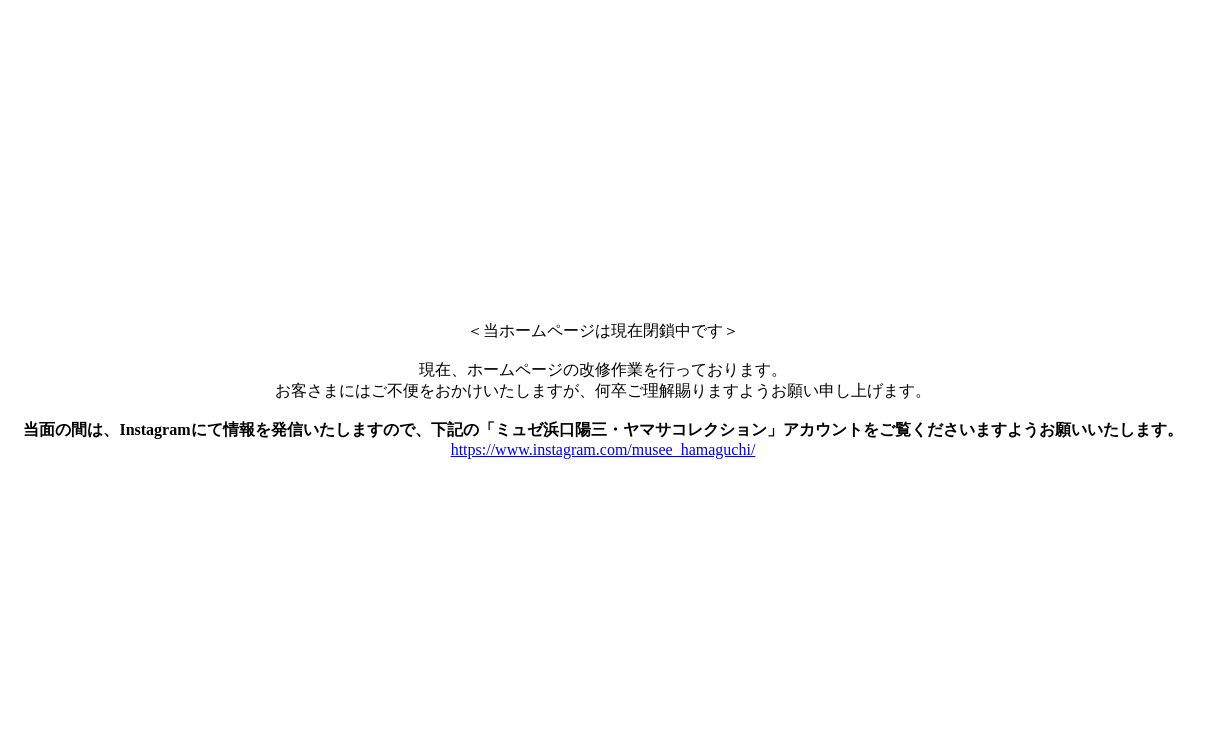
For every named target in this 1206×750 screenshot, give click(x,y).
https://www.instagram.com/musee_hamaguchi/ (603, 449)
